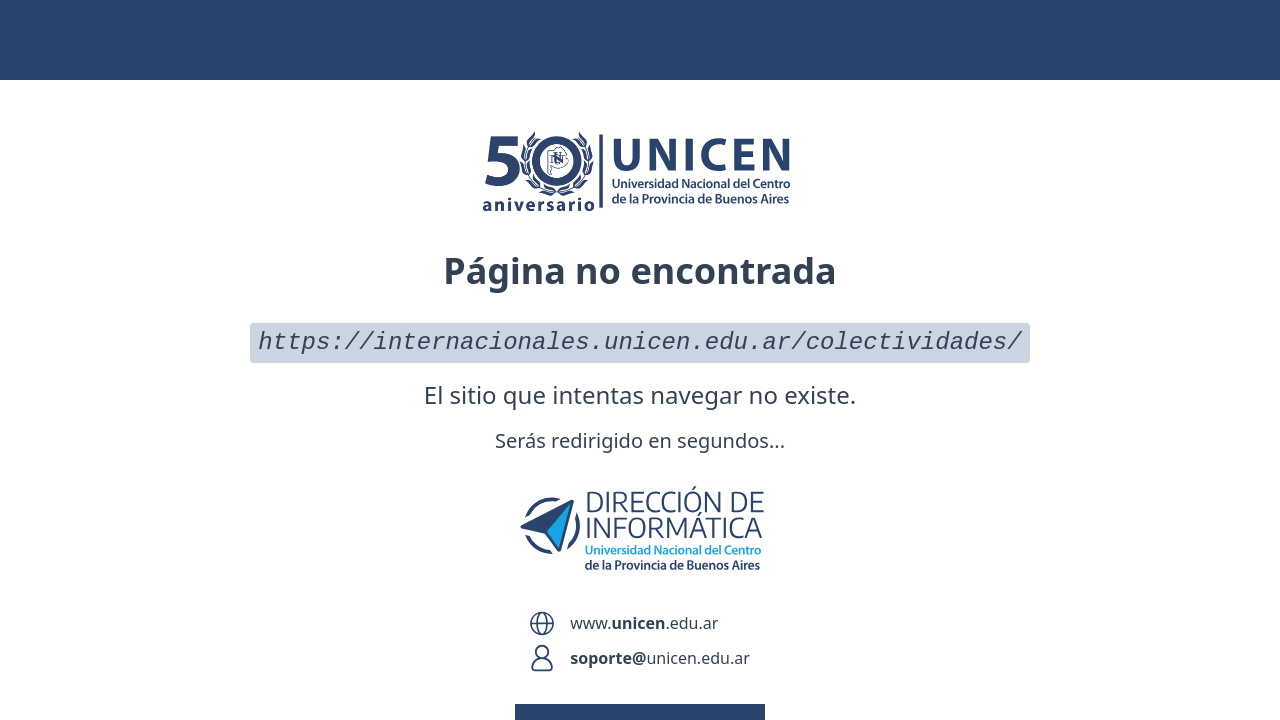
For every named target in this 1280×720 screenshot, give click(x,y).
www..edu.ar (644, 623)
